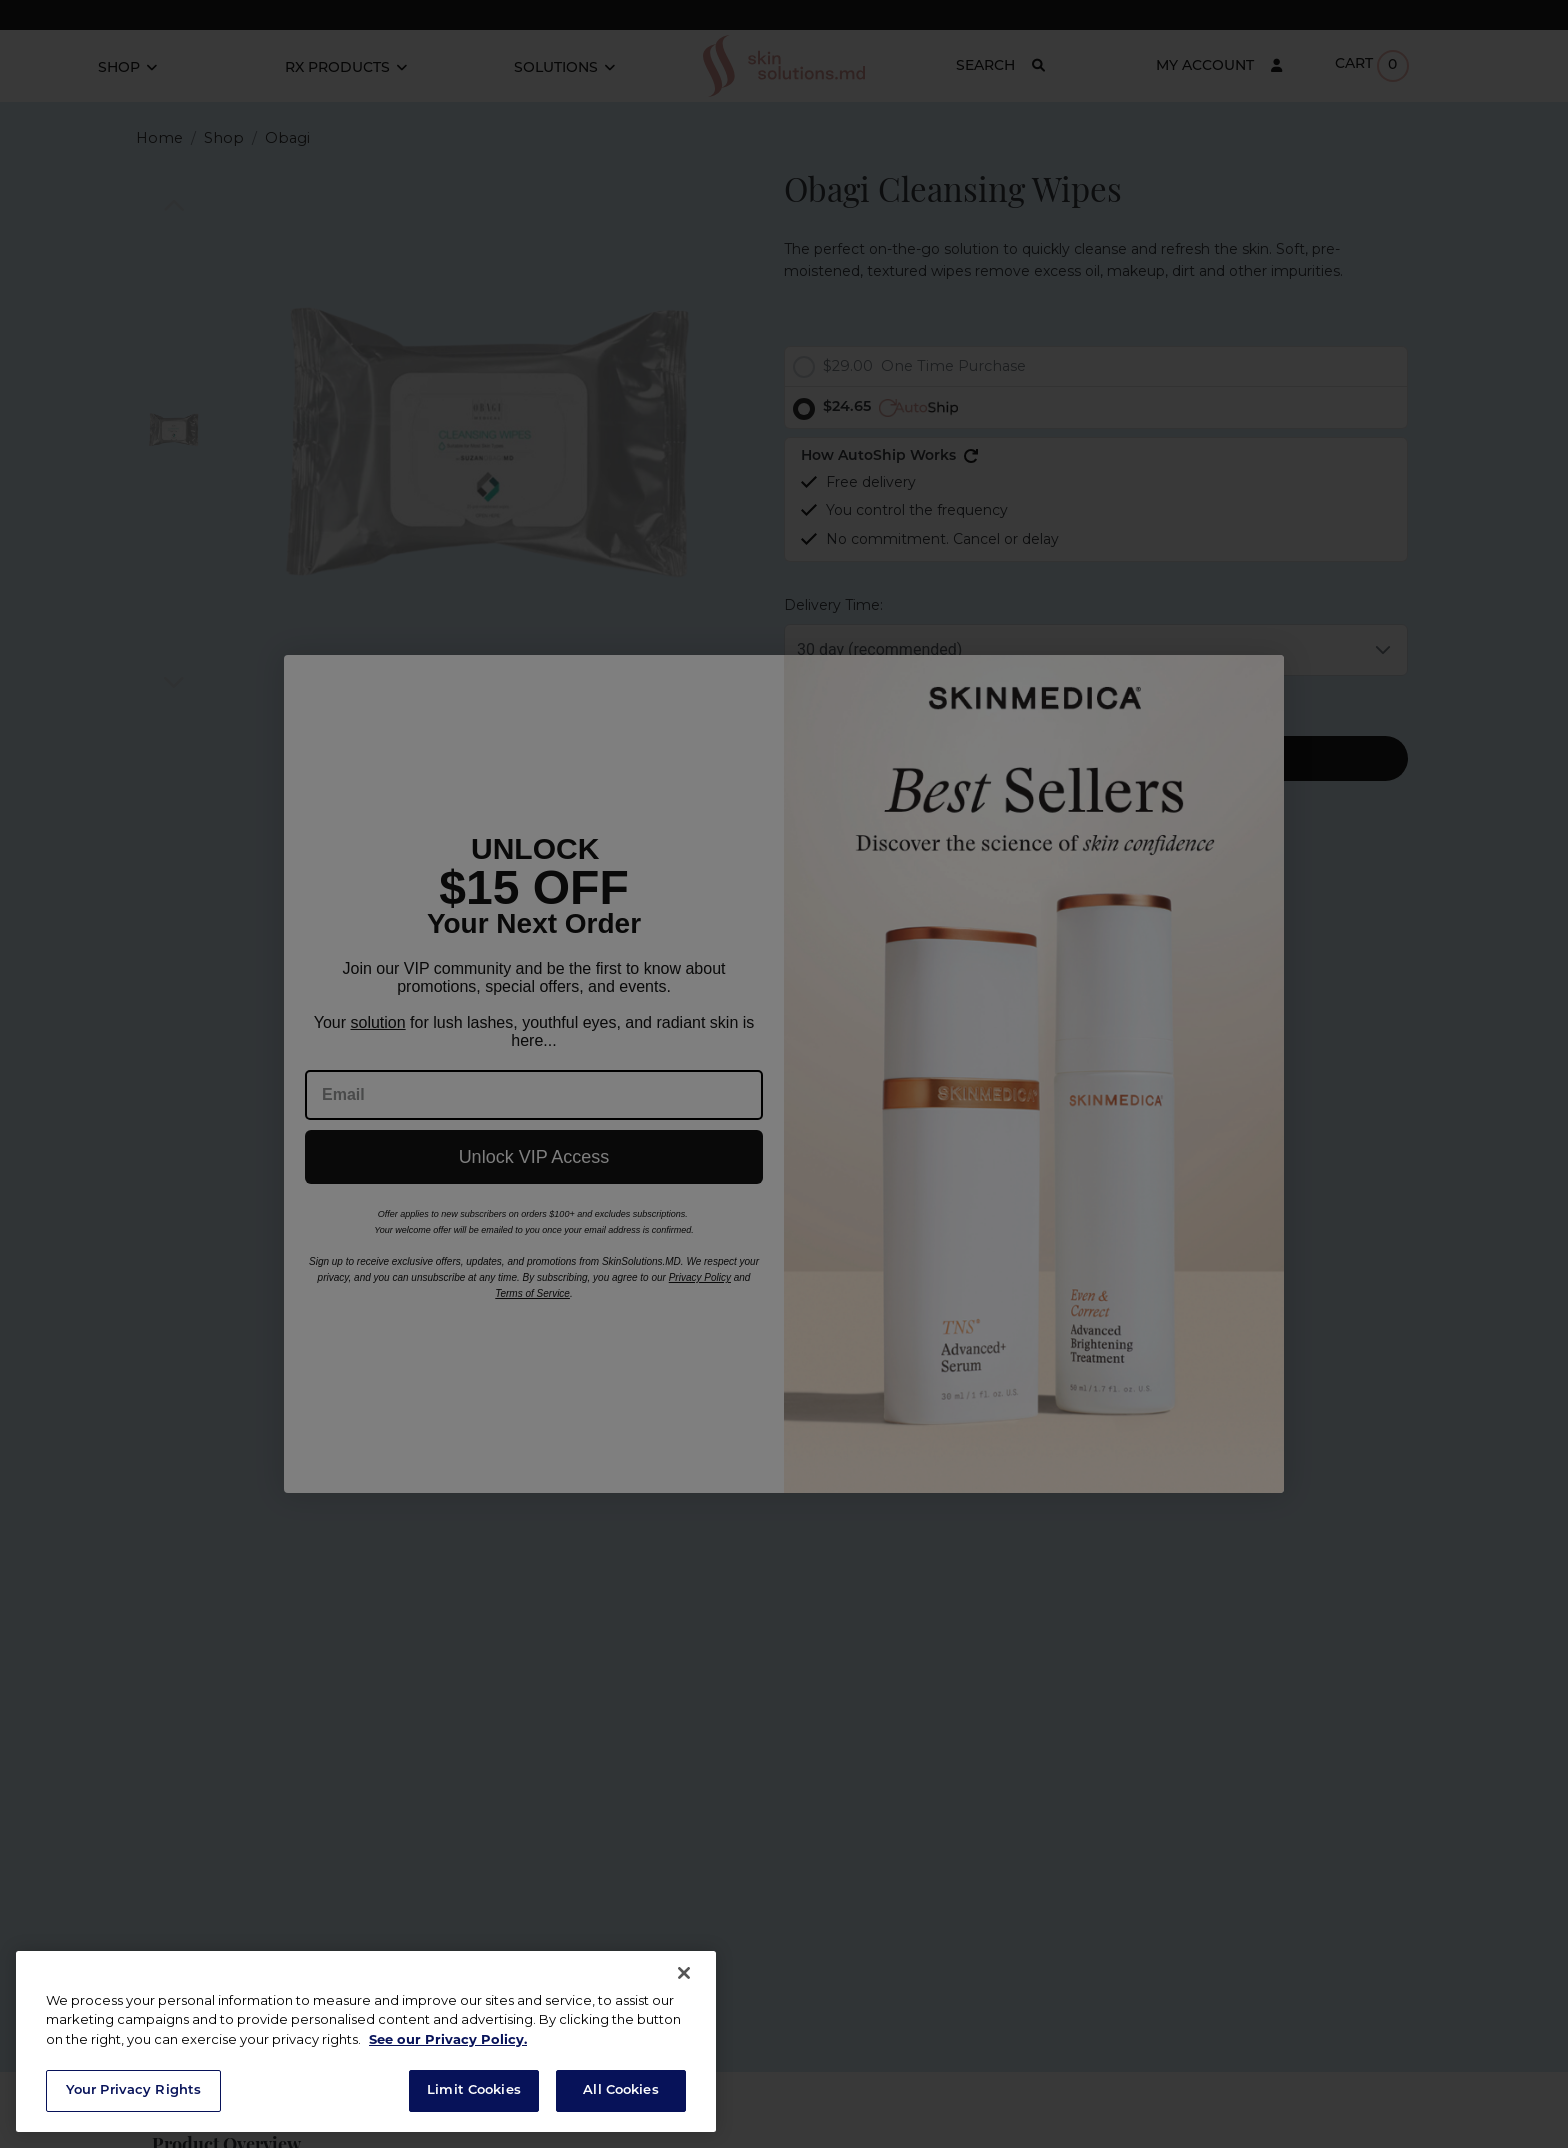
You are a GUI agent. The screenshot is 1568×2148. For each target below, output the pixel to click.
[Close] (684, 1973)
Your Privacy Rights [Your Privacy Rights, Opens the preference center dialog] (133, 2090)
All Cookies (620, 2090)
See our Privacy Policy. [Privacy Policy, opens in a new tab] (448, 2040)
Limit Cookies (474, 2090)
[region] (366, 2041)
